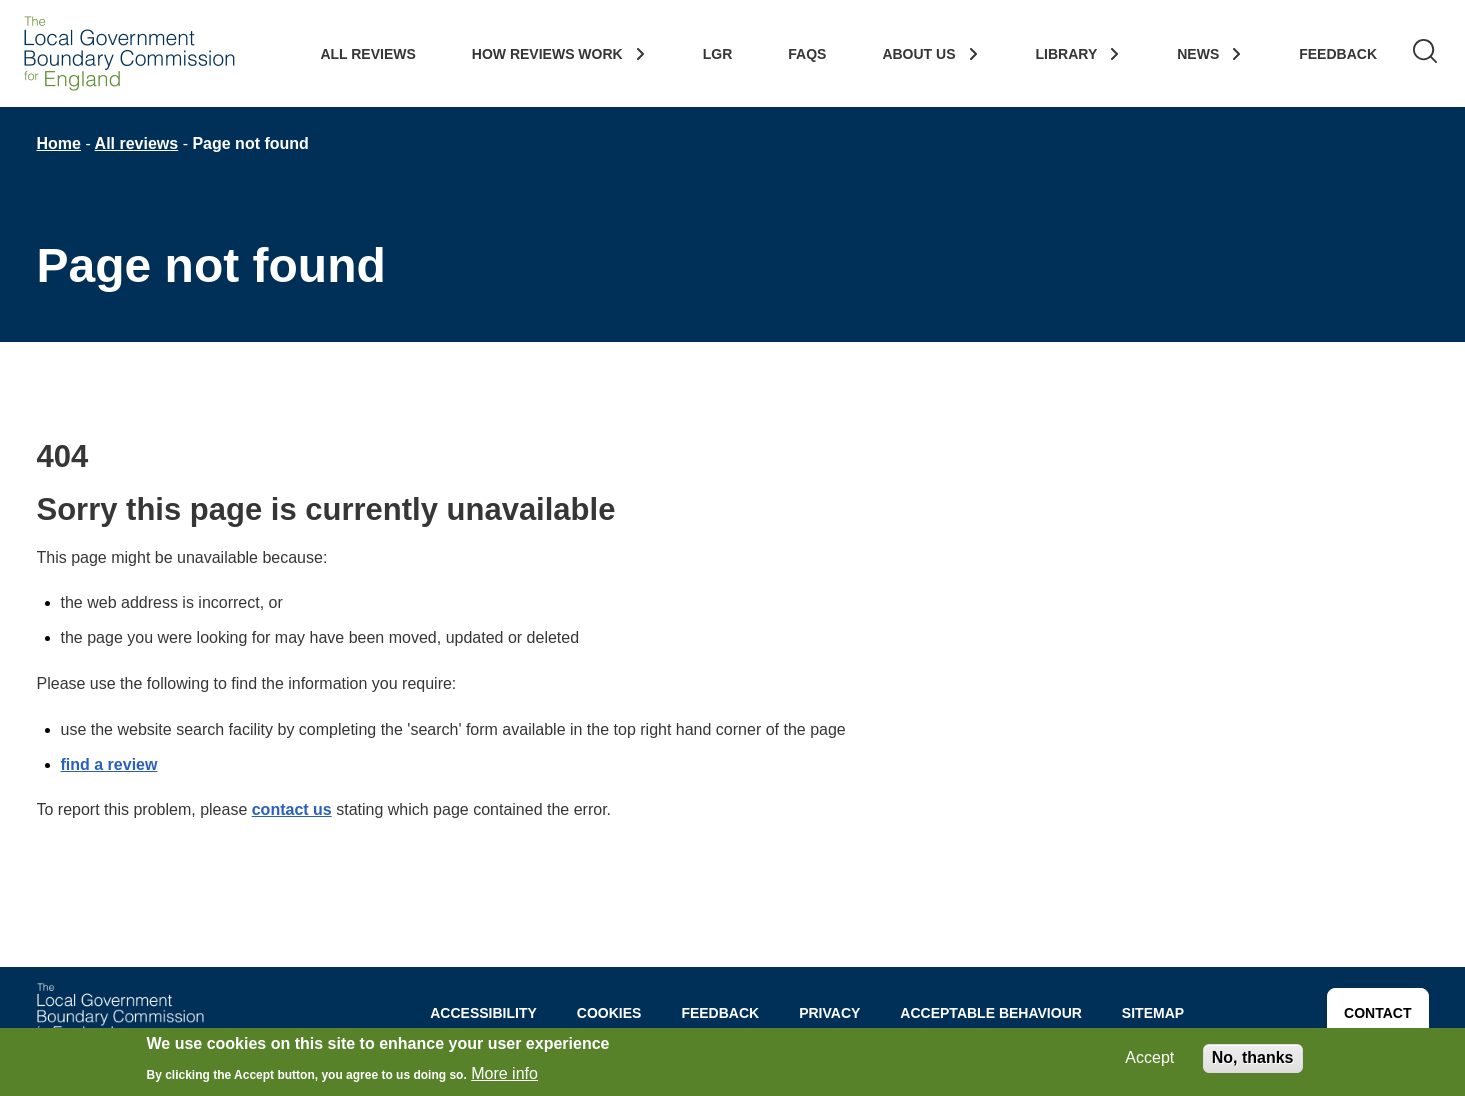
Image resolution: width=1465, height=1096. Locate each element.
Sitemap (1153, 1013)
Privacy (829, 1013)
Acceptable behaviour (991, 1013)
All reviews (137, 143)
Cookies (609, 1013)
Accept (1149, 1060)
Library (1067, 54)
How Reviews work (547, 54)
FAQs (807, 54)
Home (59, 143)
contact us (292, 809)
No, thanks (1253, 1060)
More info (504, 1075)
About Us (918, 54)
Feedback (1338, 54)
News (1198, 54)
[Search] (1425, 53)
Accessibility (483, 1013)
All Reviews (367, 54)
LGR (718, 54)
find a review (109, 764)
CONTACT (1377, 1013)
